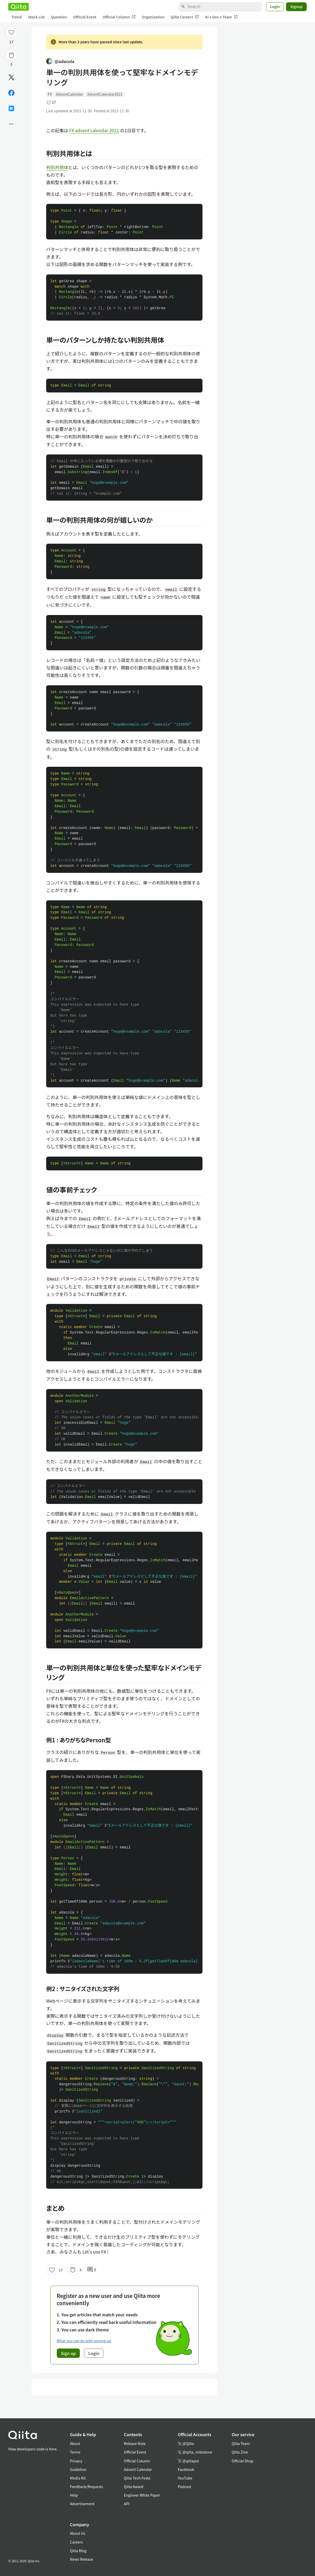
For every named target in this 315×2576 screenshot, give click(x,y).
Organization (153, 16)
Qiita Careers (185, 17)
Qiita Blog (78, 2550)
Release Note (135, 2443)
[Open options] (11, 124)
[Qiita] (18, 7)
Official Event (84, 16)
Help (74, 2495)
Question (59, 16)
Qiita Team (241, 2443)
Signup (296, 6)
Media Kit (78, 2478)
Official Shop (242, 2460)
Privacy (76, 2460)
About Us (77, 2533)
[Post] (11, 77)
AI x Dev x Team (221, 17)
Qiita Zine (240, 2452)
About (75, 2443)
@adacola (60, 61)
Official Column (119, 17)
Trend (16, 16)
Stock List (36, 16)
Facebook (186, 2469)
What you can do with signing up (84, 2340)
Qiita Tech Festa (137, 2478)
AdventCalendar (69, 94)
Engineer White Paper (142, 2495)
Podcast (184, 2486)
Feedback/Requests (86, 2486)
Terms (75, 2452)
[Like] (11, 32)
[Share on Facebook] (11, 93)
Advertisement (82, 2503)
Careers (76, 2542)
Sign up (68, 2353)
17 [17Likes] (11, 41)
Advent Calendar (138, 2469)
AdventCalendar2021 (105, 94)
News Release (81, 2559)
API (126, 2503)
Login (275, 6)
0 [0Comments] (91, 2269)
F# (50, 94)
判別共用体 (57, 167)
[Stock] (11, 55)
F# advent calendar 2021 (94, 130)
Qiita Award (133, 2486)
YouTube (185, 2478)
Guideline (78, 2469)
